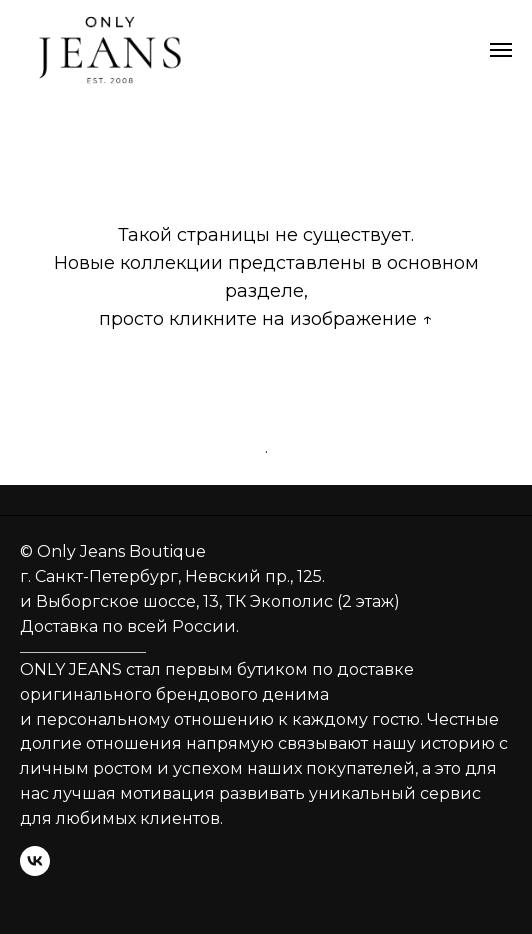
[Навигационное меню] (501, 50)
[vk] (35, 861)
